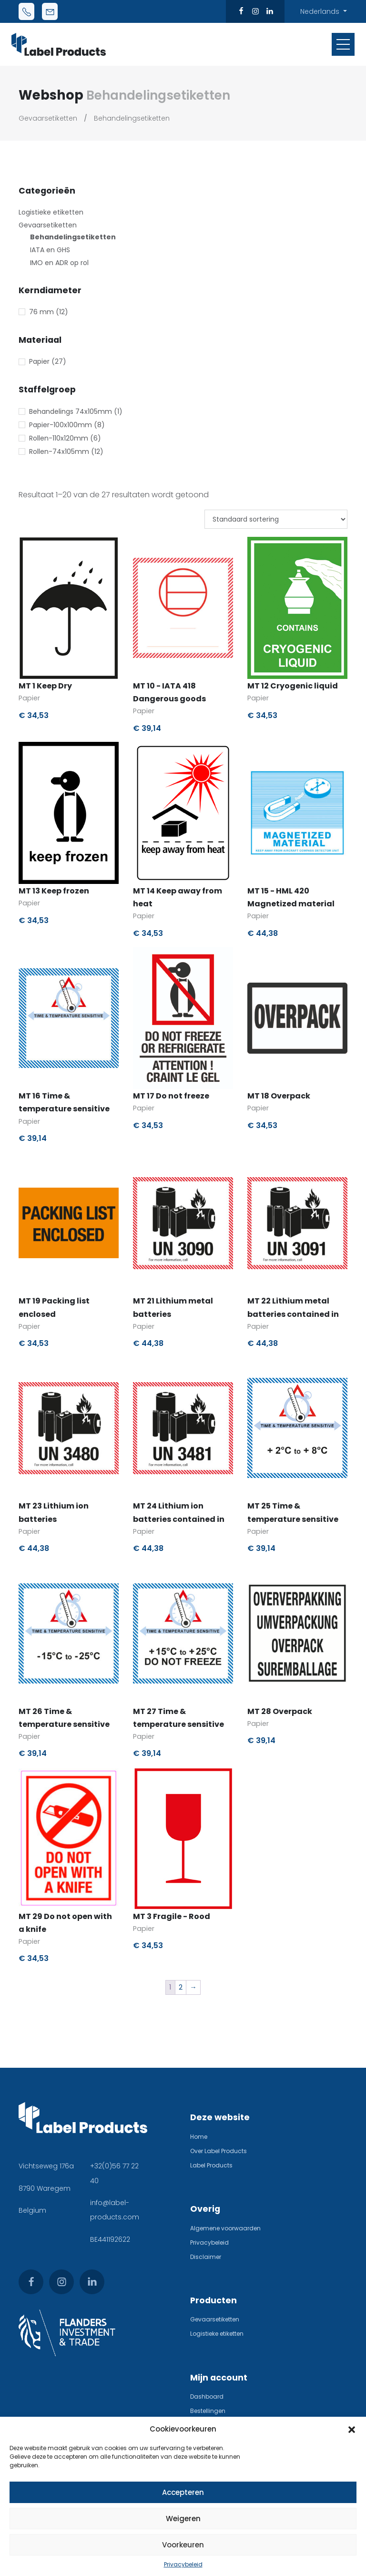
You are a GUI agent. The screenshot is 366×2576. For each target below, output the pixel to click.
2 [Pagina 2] (181, 1987)
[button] (351, 2429)
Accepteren (183, 2492)
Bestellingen (207, 2411)
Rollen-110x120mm (58, 438)
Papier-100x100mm (60, 425)
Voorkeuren (183, 2545)
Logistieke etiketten (51, 212)
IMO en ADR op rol (59, 262)
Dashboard (207, 2396)
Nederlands (320, 11)
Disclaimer (205, 2257)
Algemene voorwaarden (225, 2228)
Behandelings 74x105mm (70, 411)
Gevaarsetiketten (48, 118)
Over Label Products (218, 2151)
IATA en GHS (50, 250)
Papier (39, 361)
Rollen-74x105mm (59, 451)
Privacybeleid (183, 2564)
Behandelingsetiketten (132, 118)
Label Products (211, 2165)
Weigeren (183, 2519)
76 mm (41, 312)
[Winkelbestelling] (275, 519)
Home (198, 2137)
